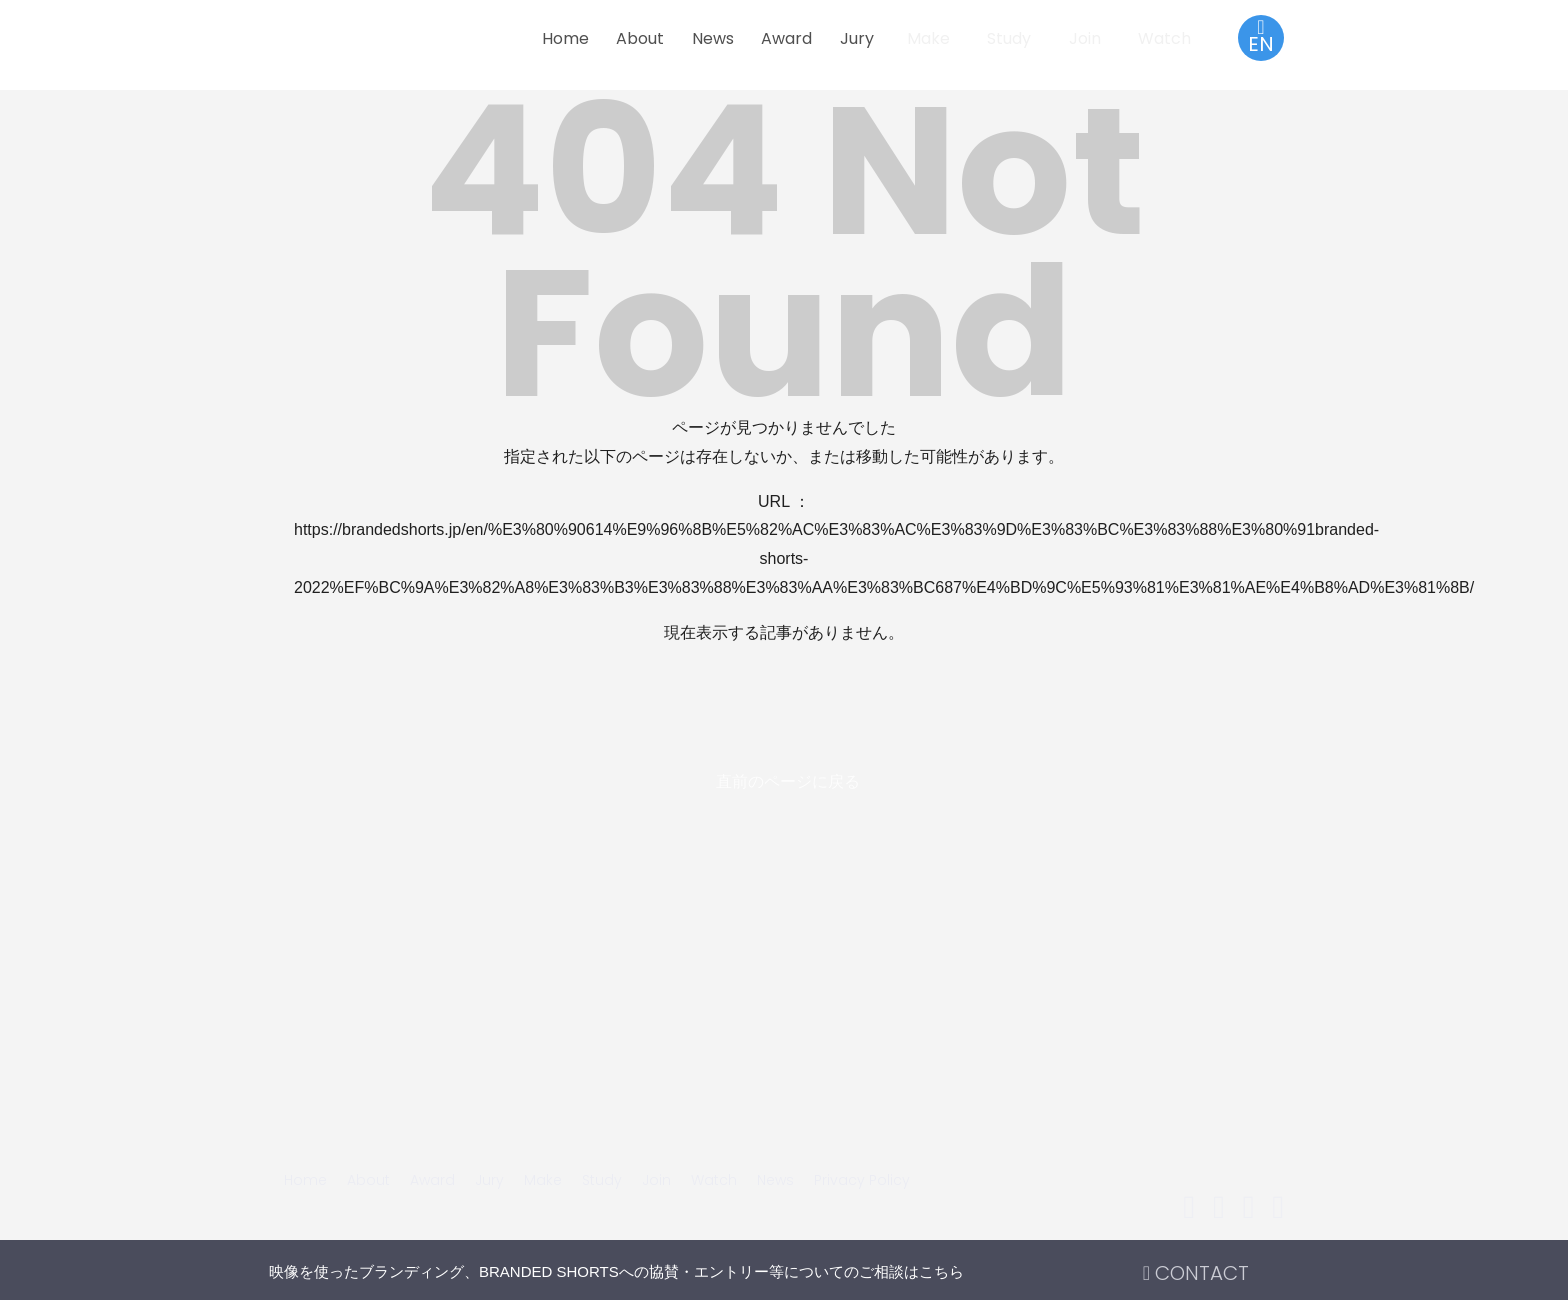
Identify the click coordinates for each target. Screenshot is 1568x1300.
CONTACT (1196, 1273)
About (640, 38)
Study (1009, 38)
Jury (857, 38)
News (713, 38)
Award (786, 38)
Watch (1164, 38)
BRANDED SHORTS (404, 47)
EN (1261, 37)
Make (928, 38)
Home (565, 38)
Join (1085, 38)
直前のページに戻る (788, 781)
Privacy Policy (862, 1180)
